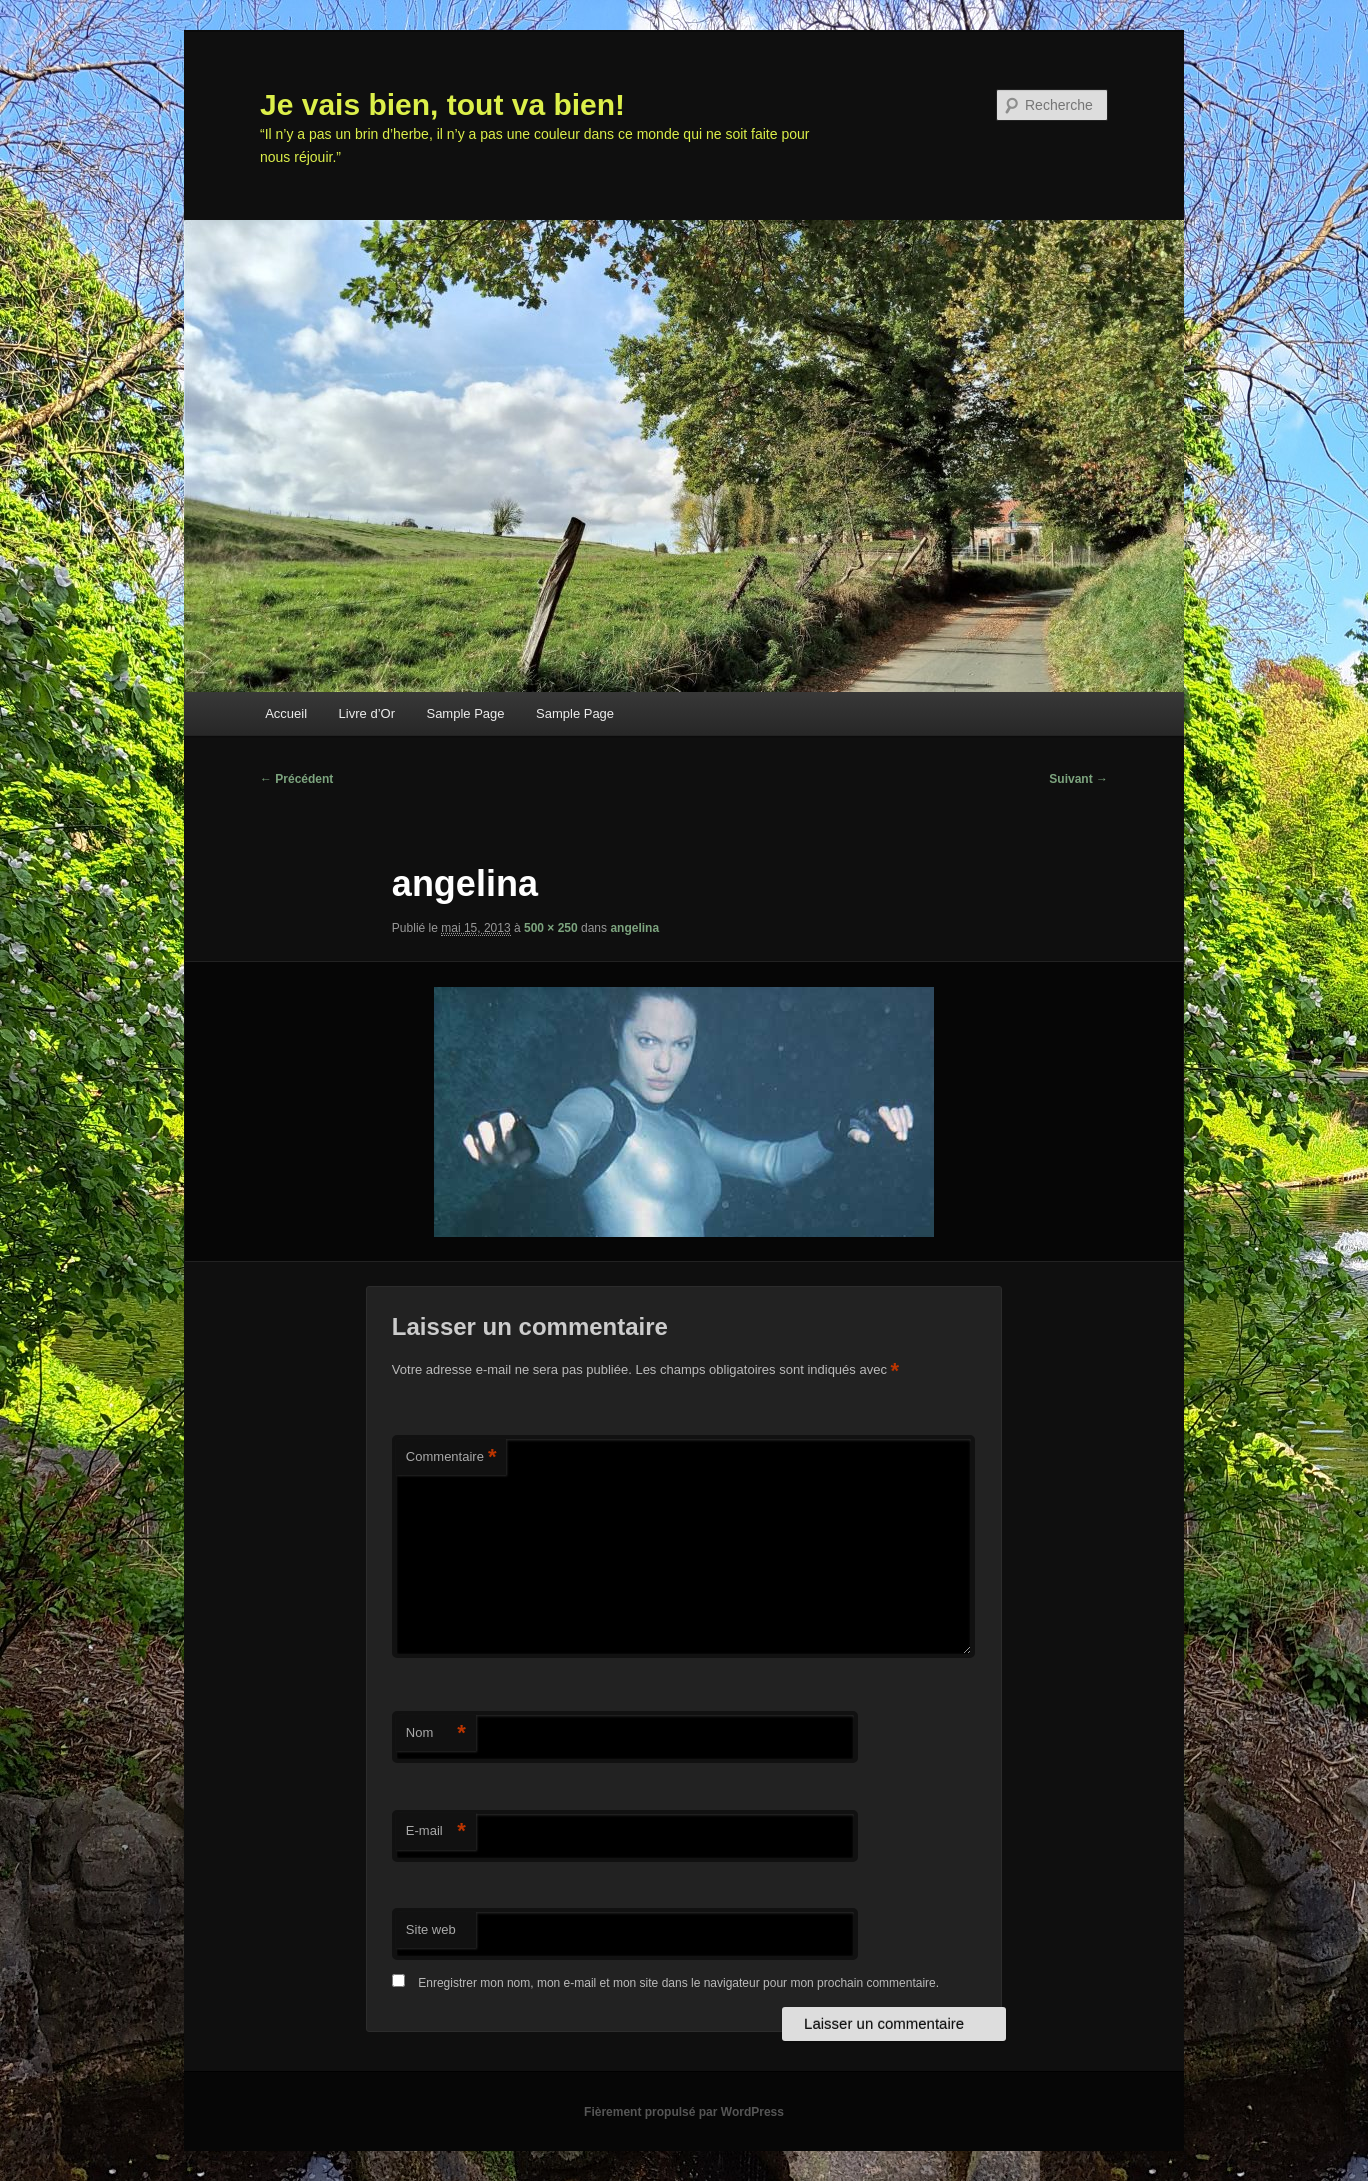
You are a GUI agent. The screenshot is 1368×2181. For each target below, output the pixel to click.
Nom (436, 1733)
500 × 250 (551, 928)
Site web (431, 1929)
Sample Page (465, 713)
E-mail (436, 1831)
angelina (634, 928)
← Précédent (296, 779)
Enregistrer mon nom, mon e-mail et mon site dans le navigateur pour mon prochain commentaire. (678, 1983)
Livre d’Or (367, 713)
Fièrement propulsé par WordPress (684, 2112)
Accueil (286, 713)
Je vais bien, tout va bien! (442, 104)
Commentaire (451, 1457)
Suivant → (1078, 779)
